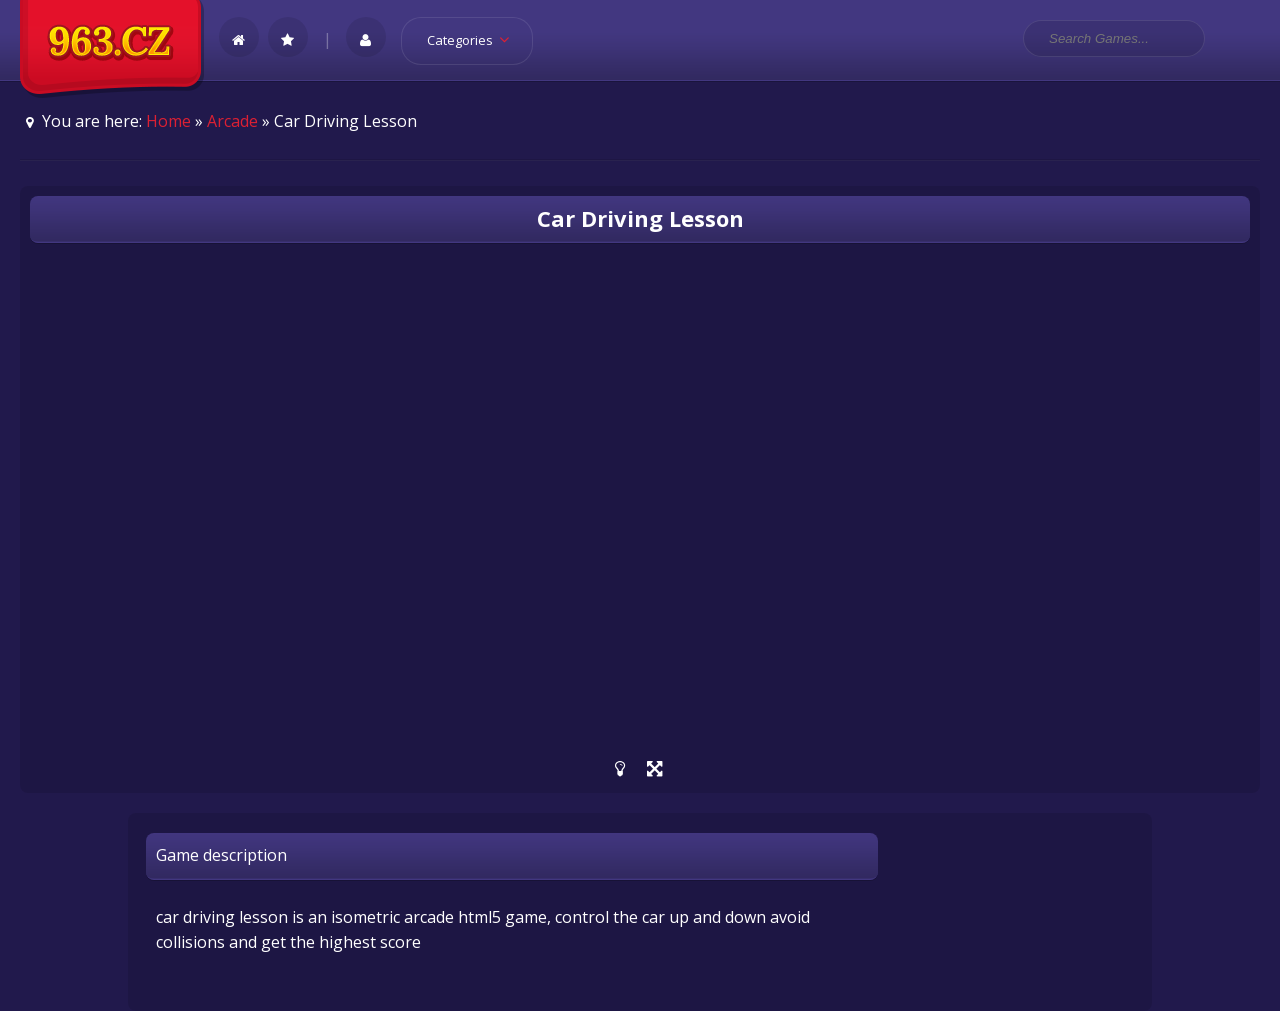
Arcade (232, 121)
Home (168, 121)
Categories (474, 40)
